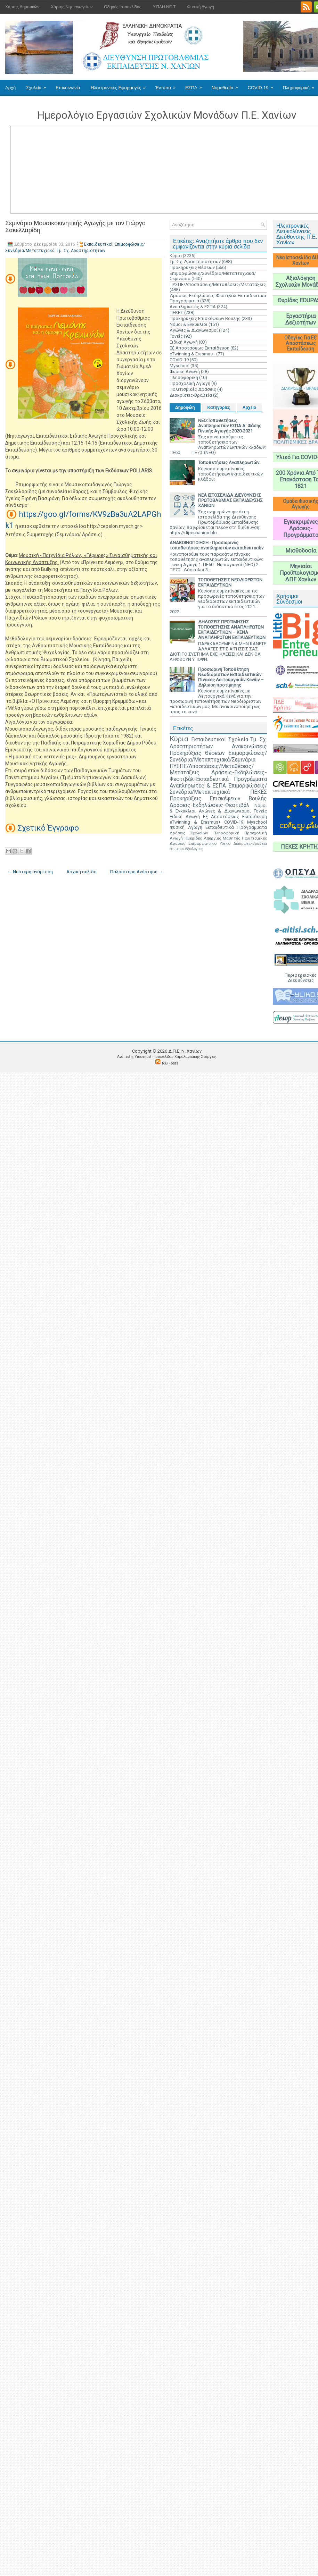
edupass (177, 849)
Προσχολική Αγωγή (190, 383)
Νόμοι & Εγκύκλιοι (188, 324)
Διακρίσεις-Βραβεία (191, 395)
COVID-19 (263, 85)
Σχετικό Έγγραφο (48, 828)
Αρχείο (249, 407)
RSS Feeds (170, 1063)
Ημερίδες (193, 838)
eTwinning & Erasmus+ (192, 353)
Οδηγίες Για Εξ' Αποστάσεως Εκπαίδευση (300, 343)
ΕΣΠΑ (195, 85)
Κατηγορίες (218, 407)
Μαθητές (231, 838)
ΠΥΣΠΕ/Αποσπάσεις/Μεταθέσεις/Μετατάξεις (218, 284)
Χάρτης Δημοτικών (22, 7)
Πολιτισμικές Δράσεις (193, 389)
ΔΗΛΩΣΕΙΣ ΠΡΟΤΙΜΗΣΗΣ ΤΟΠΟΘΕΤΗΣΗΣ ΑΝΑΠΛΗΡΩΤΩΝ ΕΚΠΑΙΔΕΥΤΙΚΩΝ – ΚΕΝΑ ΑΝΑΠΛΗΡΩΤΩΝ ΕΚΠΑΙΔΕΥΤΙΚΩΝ (232, 629)
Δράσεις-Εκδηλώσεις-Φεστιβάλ (210, 805)
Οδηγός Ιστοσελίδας (122, 7)
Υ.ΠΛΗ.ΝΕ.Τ (164, 7)
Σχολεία (38, 85)
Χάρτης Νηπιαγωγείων (71, 7)
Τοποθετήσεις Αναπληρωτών (228, 462)
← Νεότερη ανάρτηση (30, 871)
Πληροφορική (184, 377)
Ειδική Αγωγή (184, 342)
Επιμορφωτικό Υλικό (209, 843)
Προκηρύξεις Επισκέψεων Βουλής (205, 318)
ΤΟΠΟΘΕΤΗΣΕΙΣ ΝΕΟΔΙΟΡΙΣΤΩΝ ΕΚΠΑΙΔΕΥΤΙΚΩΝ (230, 582)
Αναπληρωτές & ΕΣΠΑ (193, 306)
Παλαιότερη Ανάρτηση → (136, 871)
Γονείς (176, 336)
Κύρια (176, 255)
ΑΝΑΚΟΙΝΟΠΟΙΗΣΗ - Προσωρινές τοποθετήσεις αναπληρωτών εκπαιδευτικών (216, 545)
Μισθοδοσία (300, 550)
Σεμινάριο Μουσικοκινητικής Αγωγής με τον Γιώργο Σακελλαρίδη (75, 227)
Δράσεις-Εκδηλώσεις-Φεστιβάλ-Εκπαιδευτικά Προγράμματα (218, 775)
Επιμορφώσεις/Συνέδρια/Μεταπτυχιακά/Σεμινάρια (218, 756)
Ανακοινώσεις (249, 746)
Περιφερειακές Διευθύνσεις (301, 978)
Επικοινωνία (68, 87)
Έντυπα (167, 85)
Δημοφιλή (185, 407)
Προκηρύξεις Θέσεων (192, 267)
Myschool (179, 365)
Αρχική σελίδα (81, 871)
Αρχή (10, 87)
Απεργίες (212, 838)
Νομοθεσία (227, 85)
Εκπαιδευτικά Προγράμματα (236, 827)
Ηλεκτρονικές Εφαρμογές (120, 85)
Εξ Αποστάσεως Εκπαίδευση (199, 348)
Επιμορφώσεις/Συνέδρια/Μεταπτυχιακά (218, 789)
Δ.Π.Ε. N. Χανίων (185, 1051)
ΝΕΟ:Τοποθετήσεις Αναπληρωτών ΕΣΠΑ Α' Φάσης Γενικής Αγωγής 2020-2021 (229, 425)
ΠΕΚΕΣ (176, 312)
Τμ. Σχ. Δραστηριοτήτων (81, 250)
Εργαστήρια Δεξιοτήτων (300, 319)
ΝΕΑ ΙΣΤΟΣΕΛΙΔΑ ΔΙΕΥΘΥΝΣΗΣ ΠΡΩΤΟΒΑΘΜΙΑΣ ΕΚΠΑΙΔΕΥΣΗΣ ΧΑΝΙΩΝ (230, 500)
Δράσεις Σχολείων (189, 833)
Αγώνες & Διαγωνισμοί (194, 330)
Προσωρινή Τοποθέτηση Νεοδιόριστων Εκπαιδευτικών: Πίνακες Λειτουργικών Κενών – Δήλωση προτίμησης (231, 677)
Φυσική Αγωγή (200, 7)
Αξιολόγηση (194, 849)
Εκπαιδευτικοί (98, 244)
